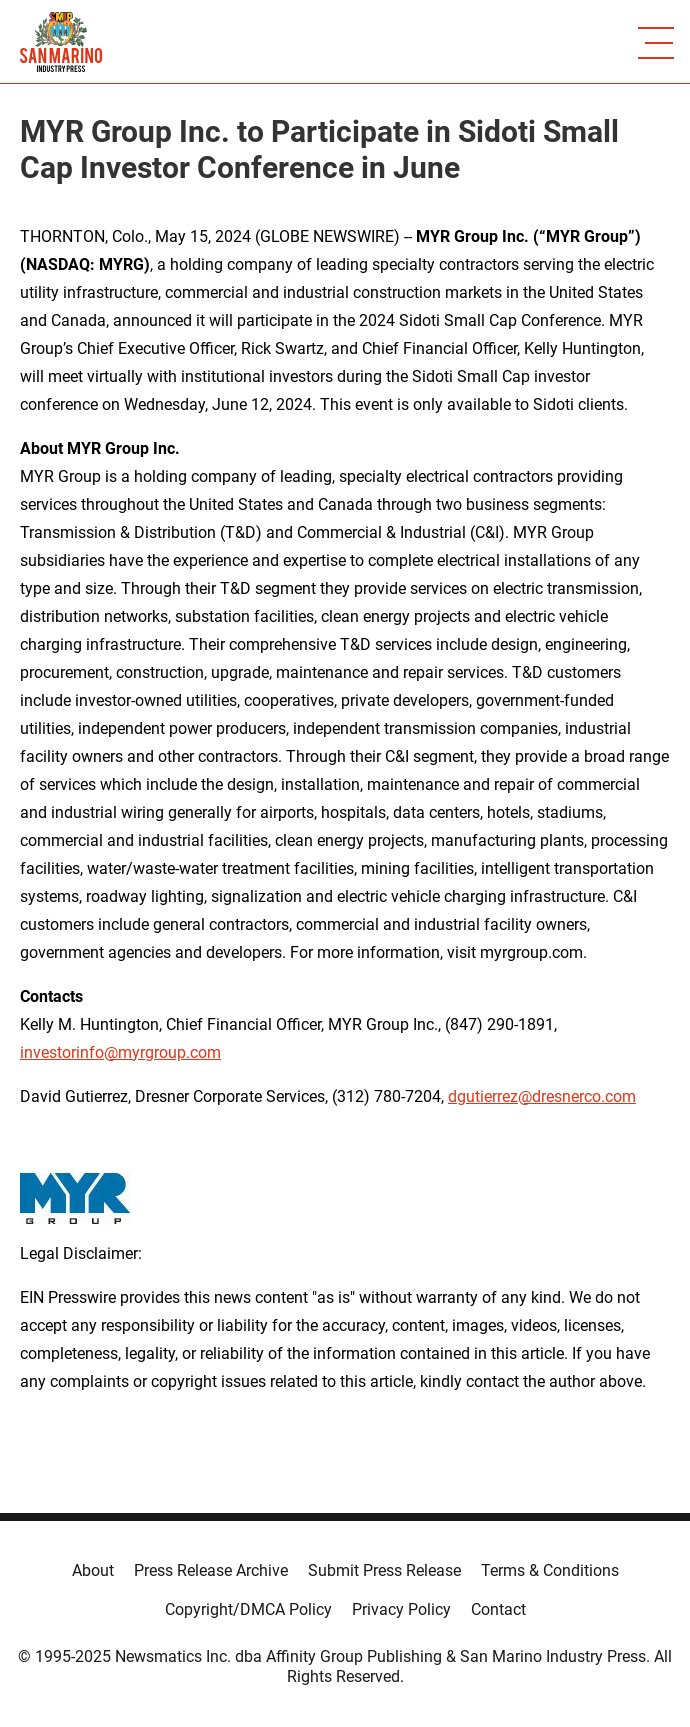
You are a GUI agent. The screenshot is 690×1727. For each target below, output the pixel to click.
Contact (498, 1609)
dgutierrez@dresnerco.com (542, 1096)
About (93, 1570)
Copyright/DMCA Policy (248, 1609)
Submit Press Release (384, 1570)
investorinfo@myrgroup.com (120, 1052)
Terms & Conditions (550, 1570)
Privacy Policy (401, 1609)
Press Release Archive (211, 1570)
